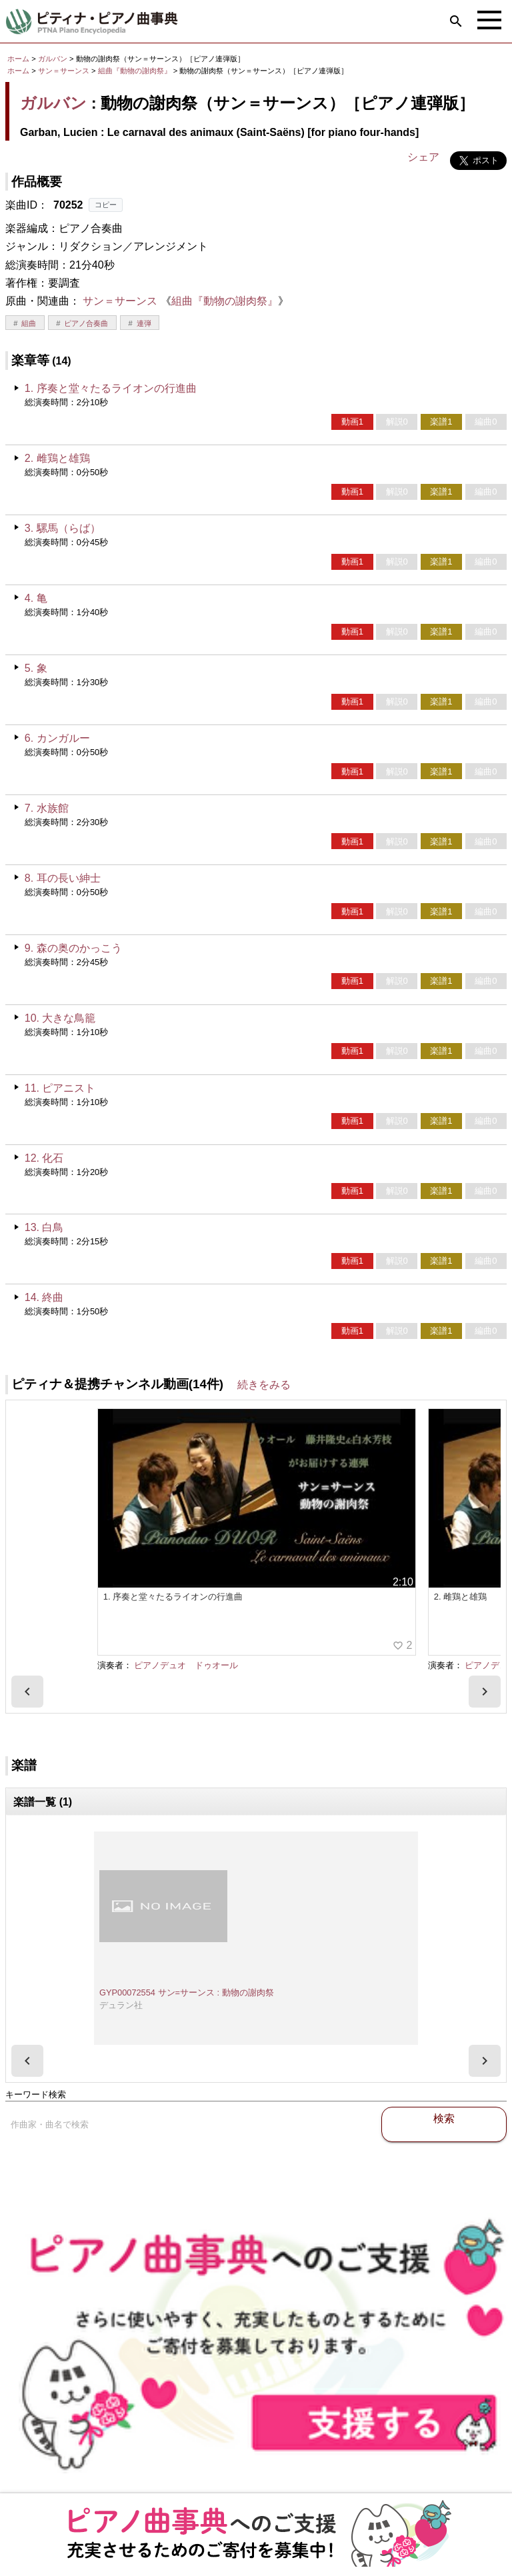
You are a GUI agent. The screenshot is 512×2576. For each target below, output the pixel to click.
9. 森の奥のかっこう (73, 948)
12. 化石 (44, 1158)
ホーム (18, 59)
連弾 (144, 323)
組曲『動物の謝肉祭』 (135, 71)
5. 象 (36, 668)
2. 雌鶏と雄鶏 (57, 458)
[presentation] (27, 1692)
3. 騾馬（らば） (63, 528)
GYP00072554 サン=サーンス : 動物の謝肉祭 (186, 1992)
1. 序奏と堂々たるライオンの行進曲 (111, 388)
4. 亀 (36, 598)
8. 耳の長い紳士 (63, 878)
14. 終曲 (44, 1297)
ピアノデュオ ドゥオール (186, 1665)
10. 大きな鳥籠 (60, 1018)
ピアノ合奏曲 (86, 323)
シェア (423, 157)
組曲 (28, 323)
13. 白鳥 (44, 1227)
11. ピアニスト (60, 1088)
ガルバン (52, 59)
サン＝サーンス (63, 71)
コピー (106, 205)
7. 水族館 (47, 808)
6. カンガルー (57, 738)
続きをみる (264, 1384)
